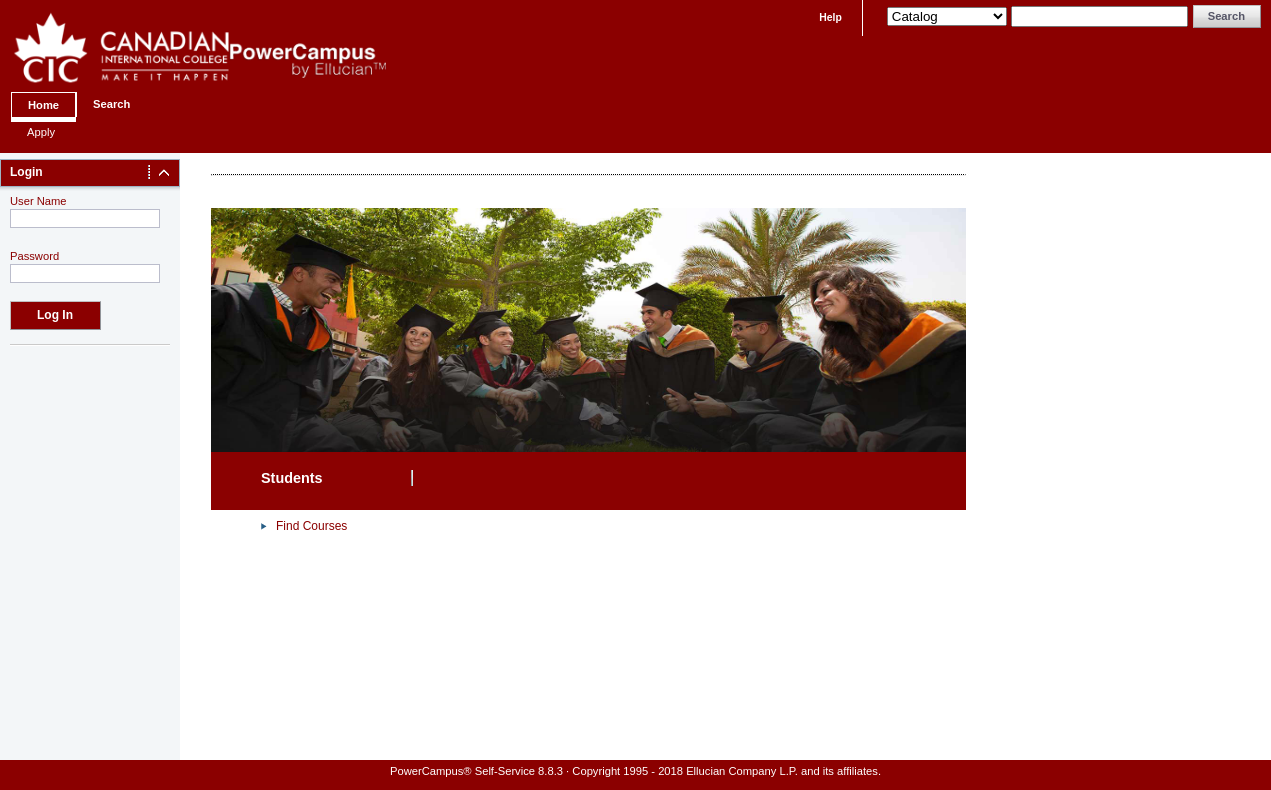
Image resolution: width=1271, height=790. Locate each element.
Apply (41, 132)
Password (34, 256)
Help (830, 17)
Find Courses (311, 526)
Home (43, 105)
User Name (38, 201)
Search (111, 104)
